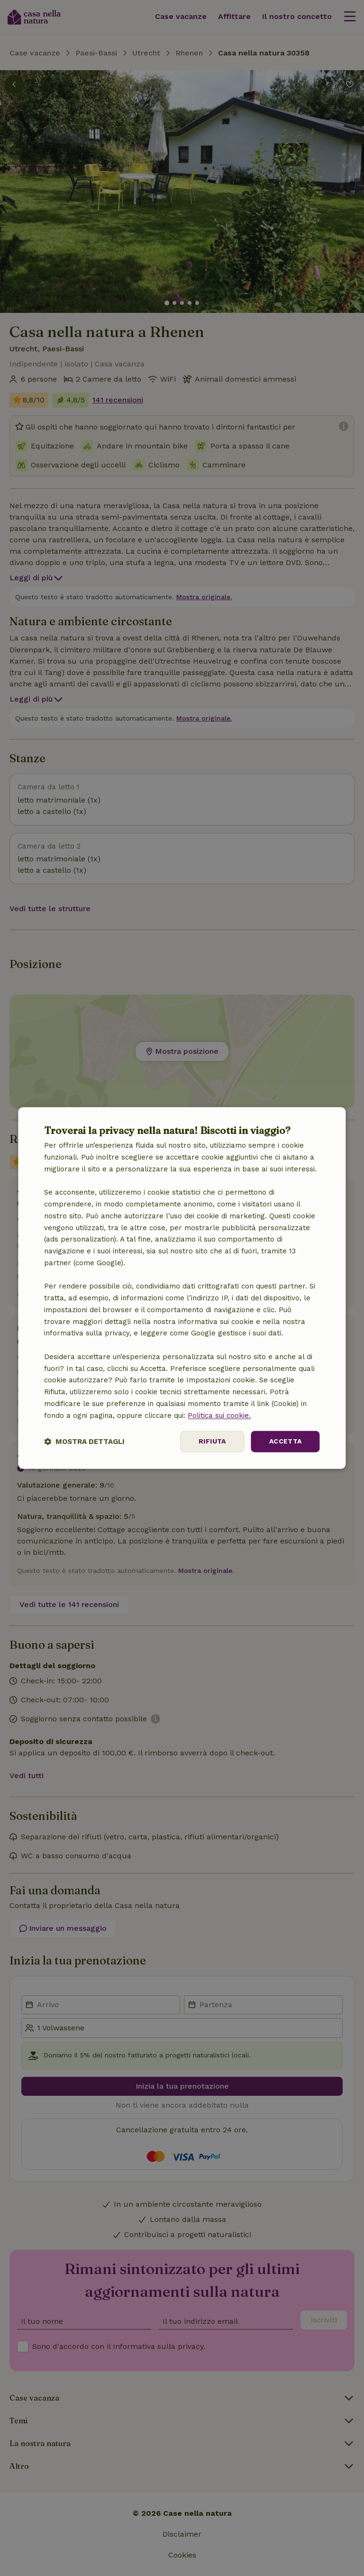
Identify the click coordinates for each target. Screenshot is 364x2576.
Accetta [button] (285, 1441)
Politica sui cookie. (219, 1415)
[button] (84, 1441)
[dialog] (182, 1288)
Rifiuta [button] (212, 1441)
